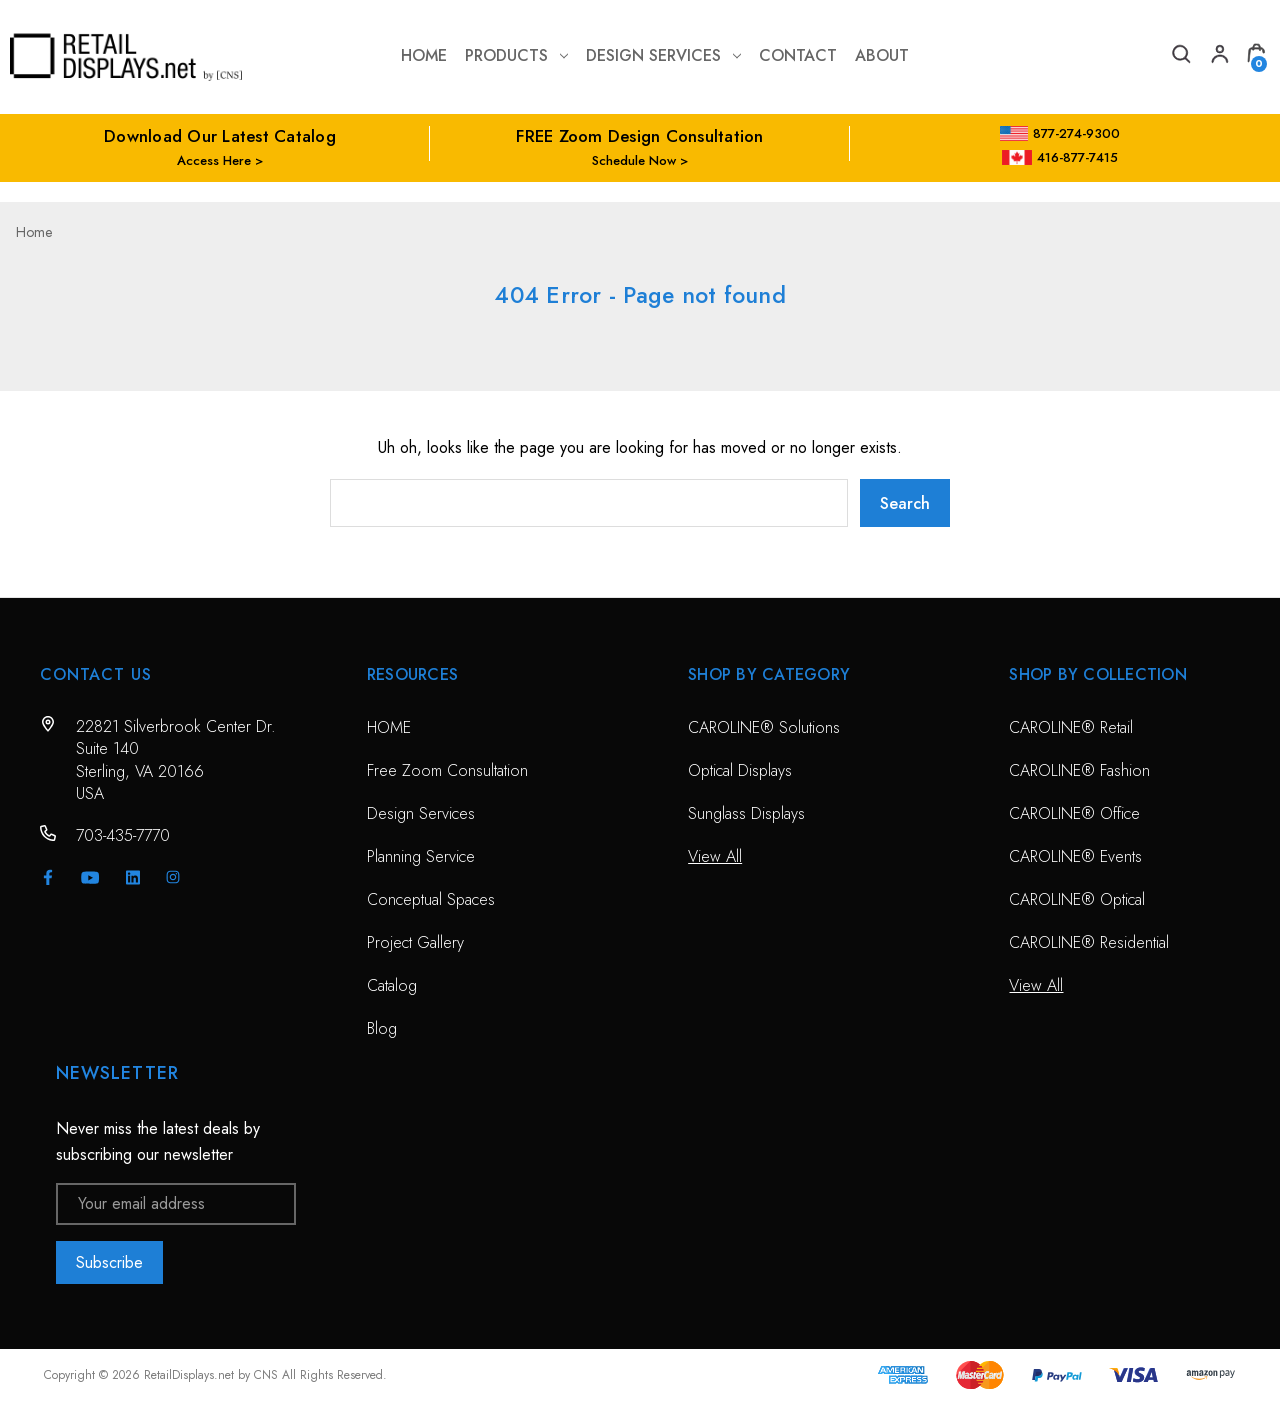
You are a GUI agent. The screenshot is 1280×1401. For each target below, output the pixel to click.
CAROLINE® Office (1074, 813)
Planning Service (421, 856)
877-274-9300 (1060, 133)
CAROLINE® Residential (1089, 942)
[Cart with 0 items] (1256, 56)
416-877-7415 (1060, 157)
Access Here (214, 160)
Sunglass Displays (746, 813)
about (882, 55)
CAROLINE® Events (1075, 856)
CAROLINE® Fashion (1079, 770)
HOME (389, 727)
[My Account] (1218, 56)
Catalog (392, 985)
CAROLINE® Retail (1071, 727)
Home (424, 55)
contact (798, 55)
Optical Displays (740, 770)
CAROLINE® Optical (1077, 899)
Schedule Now (634, 160)
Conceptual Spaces (431, 899)
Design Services (663, 55)
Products (516, 55)
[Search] (1180, 56)
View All (715, 856)
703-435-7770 (123, 835)
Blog (382, 1028)
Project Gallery (415, 942)
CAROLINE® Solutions (764, 727)
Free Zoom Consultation (447, 770)
